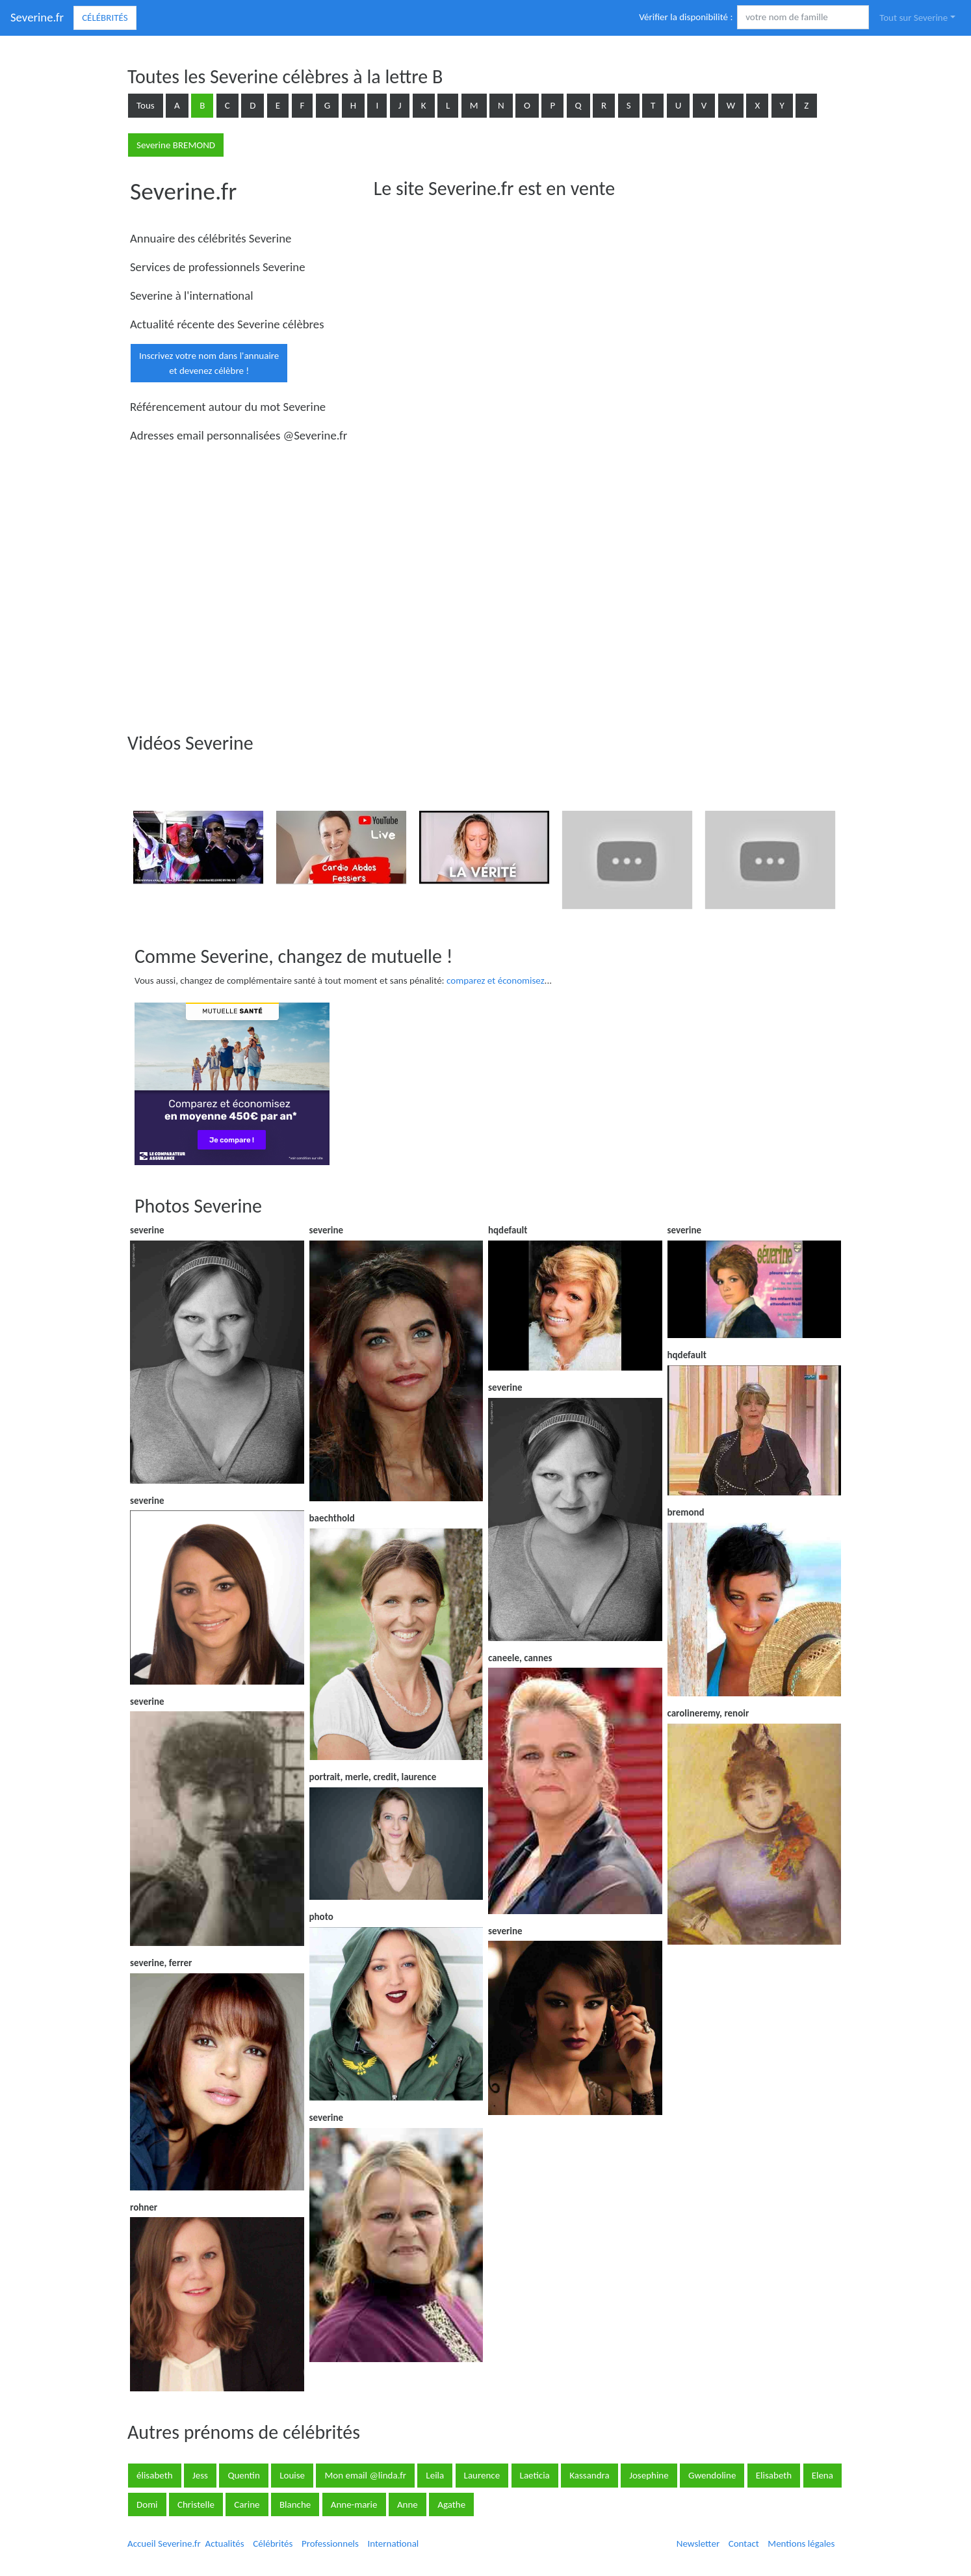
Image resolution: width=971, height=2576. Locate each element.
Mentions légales (801, 2543)
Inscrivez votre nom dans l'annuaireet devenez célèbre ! (209, 363)
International (393, 2543)
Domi (147, 2504)
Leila (435, 2475)
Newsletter (698, 2543)
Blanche (295, 2504)
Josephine (649, 2475)
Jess (200, 2475)
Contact (744, 2543)
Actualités (224, 2543)
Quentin (243, 2475)
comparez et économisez (496, 980)
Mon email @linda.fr (365, 2475)
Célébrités (104, 17)
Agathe (451, 2504)
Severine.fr (37, 17)
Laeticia (535, 2475)
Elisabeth (774, 2475)
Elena (822, 2475)
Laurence (482, 2475)
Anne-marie (354, 2504)
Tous (145, 105)
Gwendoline (712, 2475)
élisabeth (154, 2475)
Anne (407, 2504)
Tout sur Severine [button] (913, 17)
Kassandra (589, 2475)
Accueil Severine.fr (164, 2543)
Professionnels (330, 2543)
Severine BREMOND (175, 145)
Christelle (195, 2504)
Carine (246, 2504)
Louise (292, 2475)
